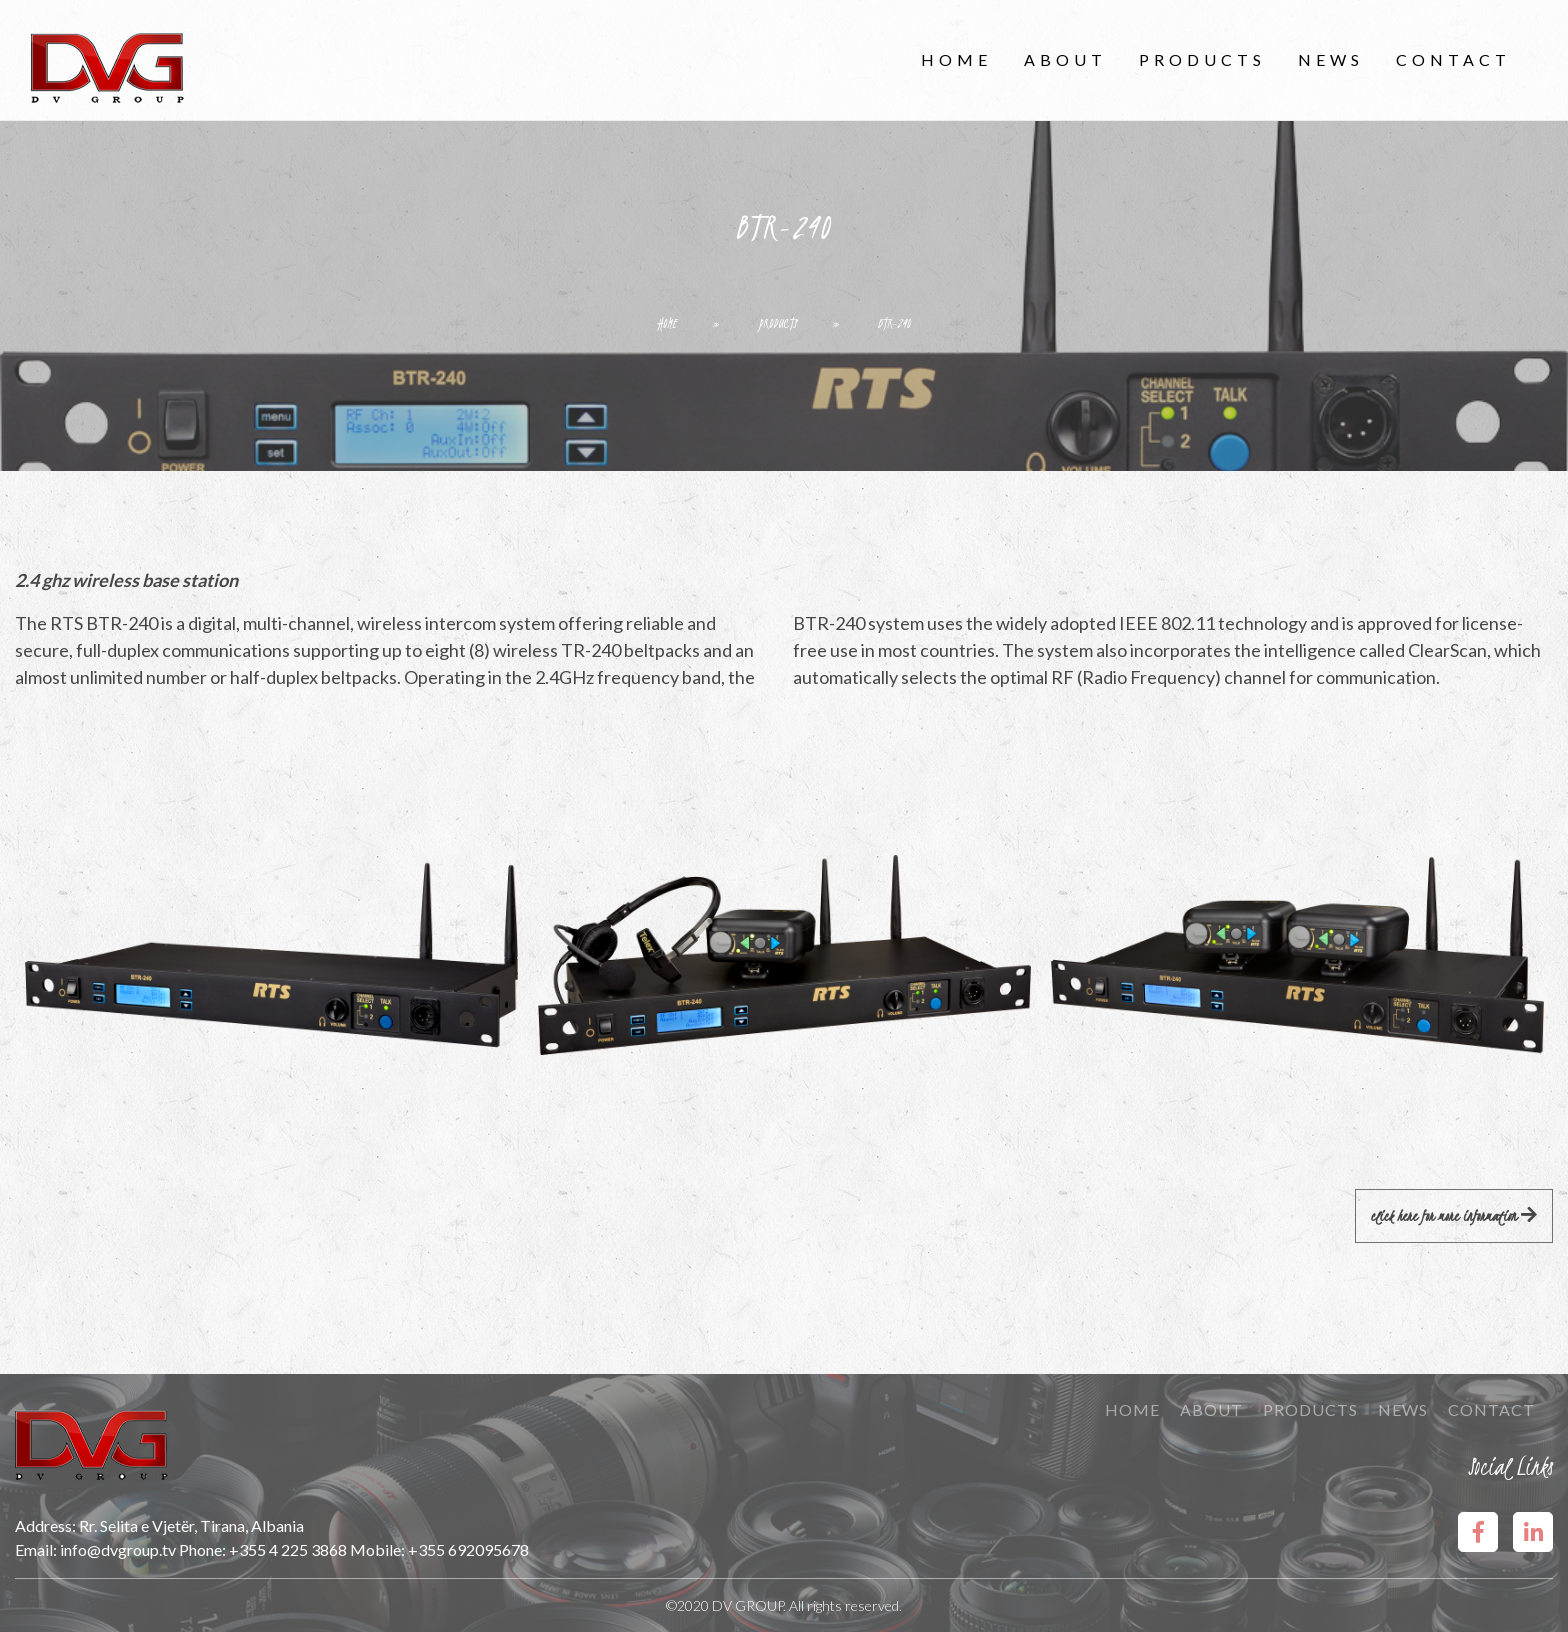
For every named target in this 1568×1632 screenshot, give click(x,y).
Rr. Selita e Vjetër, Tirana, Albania (191, 1525)
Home (956, 59)
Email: (37, 1549)
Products (1202, 59)
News (1331, 59)
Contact (1453, 59)
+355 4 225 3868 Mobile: (318, 1549)
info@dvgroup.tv (118, 1549)
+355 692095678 (468, 1549)
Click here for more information (1454, 1216)
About (1065, 59)
